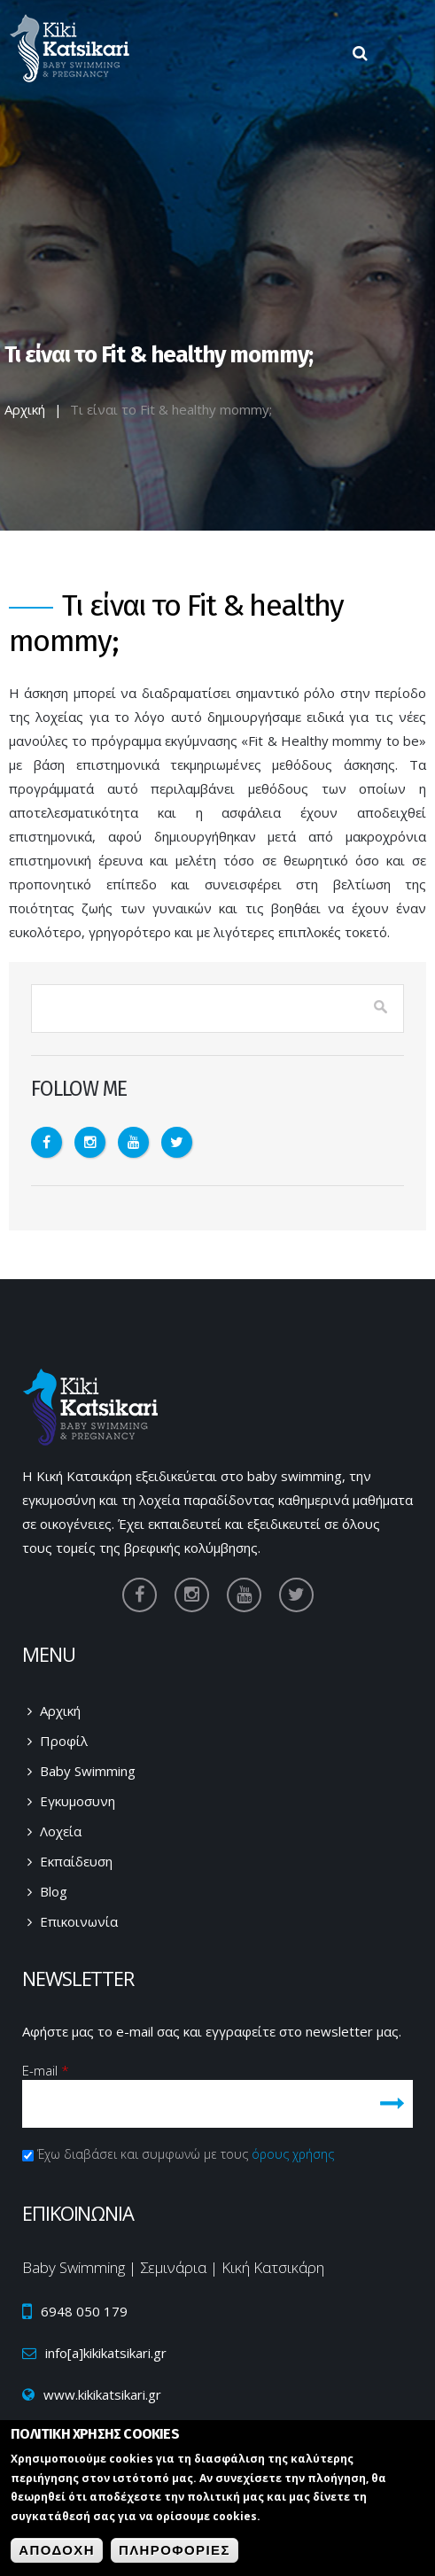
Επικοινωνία (79, 1921)
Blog (53, 1891)
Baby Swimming (88, 1771)
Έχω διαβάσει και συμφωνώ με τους (185, 2153)
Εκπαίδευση (76, 1861)
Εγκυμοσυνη (77, 1801)
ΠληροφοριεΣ (174, 2552)
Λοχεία (61, 1831)
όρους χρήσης (293, 2153)
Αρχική (24, 409)
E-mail (45, 2070)
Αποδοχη (57, 2552)
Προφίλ (64, 1741)
